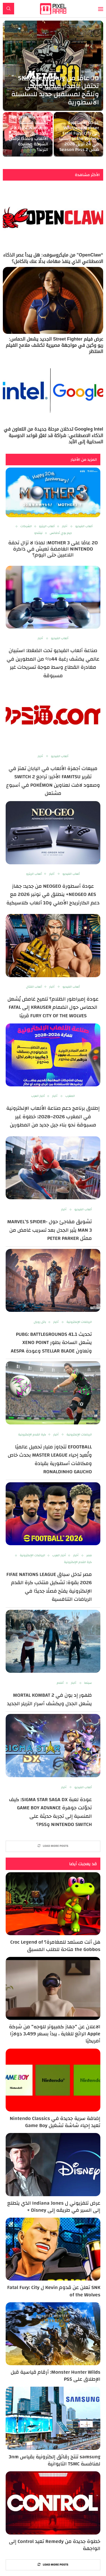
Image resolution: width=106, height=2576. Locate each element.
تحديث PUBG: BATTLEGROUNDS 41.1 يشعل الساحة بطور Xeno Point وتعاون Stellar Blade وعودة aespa (51, 1343)
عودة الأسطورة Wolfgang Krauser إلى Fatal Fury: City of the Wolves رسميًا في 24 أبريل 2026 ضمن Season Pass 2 (79, 136)
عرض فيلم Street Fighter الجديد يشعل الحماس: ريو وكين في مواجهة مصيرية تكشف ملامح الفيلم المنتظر (54, 345)
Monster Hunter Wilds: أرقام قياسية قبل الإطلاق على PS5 (55, 2376)
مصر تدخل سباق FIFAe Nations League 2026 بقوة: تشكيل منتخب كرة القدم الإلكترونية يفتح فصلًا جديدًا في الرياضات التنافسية (49, 1587)
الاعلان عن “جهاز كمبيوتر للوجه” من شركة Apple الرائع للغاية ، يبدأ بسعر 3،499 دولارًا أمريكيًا (54, 2034)
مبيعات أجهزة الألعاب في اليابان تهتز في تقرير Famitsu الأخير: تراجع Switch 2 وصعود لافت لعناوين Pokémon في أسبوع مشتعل (53, 781)
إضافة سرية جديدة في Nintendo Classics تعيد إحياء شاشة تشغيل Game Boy (55, 2122)
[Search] (8, 8)
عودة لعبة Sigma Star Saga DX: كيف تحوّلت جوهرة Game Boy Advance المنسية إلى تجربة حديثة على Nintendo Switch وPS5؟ (50, 1812)
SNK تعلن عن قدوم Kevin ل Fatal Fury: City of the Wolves (53, 2291)
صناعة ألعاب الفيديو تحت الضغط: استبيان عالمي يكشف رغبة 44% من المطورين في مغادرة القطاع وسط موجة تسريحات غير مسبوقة (53, 663)
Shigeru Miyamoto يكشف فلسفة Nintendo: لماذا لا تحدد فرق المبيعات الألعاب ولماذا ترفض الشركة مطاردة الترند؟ (28, 133)
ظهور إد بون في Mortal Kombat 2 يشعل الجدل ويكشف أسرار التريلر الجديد (49, 1699)
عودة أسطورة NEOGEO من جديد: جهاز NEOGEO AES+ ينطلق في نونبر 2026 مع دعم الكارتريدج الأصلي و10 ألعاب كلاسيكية (53, 894)
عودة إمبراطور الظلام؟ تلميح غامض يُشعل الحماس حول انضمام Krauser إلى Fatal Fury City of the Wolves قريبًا (52, 1007)
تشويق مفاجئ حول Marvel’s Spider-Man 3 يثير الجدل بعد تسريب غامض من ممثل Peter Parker (49, 1230)
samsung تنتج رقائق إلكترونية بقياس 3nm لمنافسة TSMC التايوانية (54, 2460)
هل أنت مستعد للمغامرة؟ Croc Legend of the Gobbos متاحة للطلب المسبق (55, 1946)
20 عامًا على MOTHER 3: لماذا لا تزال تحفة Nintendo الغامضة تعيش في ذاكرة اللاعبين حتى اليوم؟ (53, 549)
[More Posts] (53, 1846)
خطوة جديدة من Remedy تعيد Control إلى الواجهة (54, 2545)
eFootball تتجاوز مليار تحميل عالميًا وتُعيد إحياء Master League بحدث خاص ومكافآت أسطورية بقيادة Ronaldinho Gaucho (50, 1459)
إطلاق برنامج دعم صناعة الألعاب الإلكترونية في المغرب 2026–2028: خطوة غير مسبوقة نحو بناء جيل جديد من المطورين (52, 1117)
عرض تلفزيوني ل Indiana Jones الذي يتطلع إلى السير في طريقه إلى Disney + (53, 2207)
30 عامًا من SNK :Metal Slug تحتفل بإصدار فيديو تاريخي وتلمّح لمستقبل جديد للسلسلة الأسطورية (55, 90)
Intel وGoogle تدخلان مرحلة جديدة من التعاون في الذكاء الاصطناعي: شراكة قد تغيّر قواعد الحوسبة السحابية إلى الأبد (53, 435)
